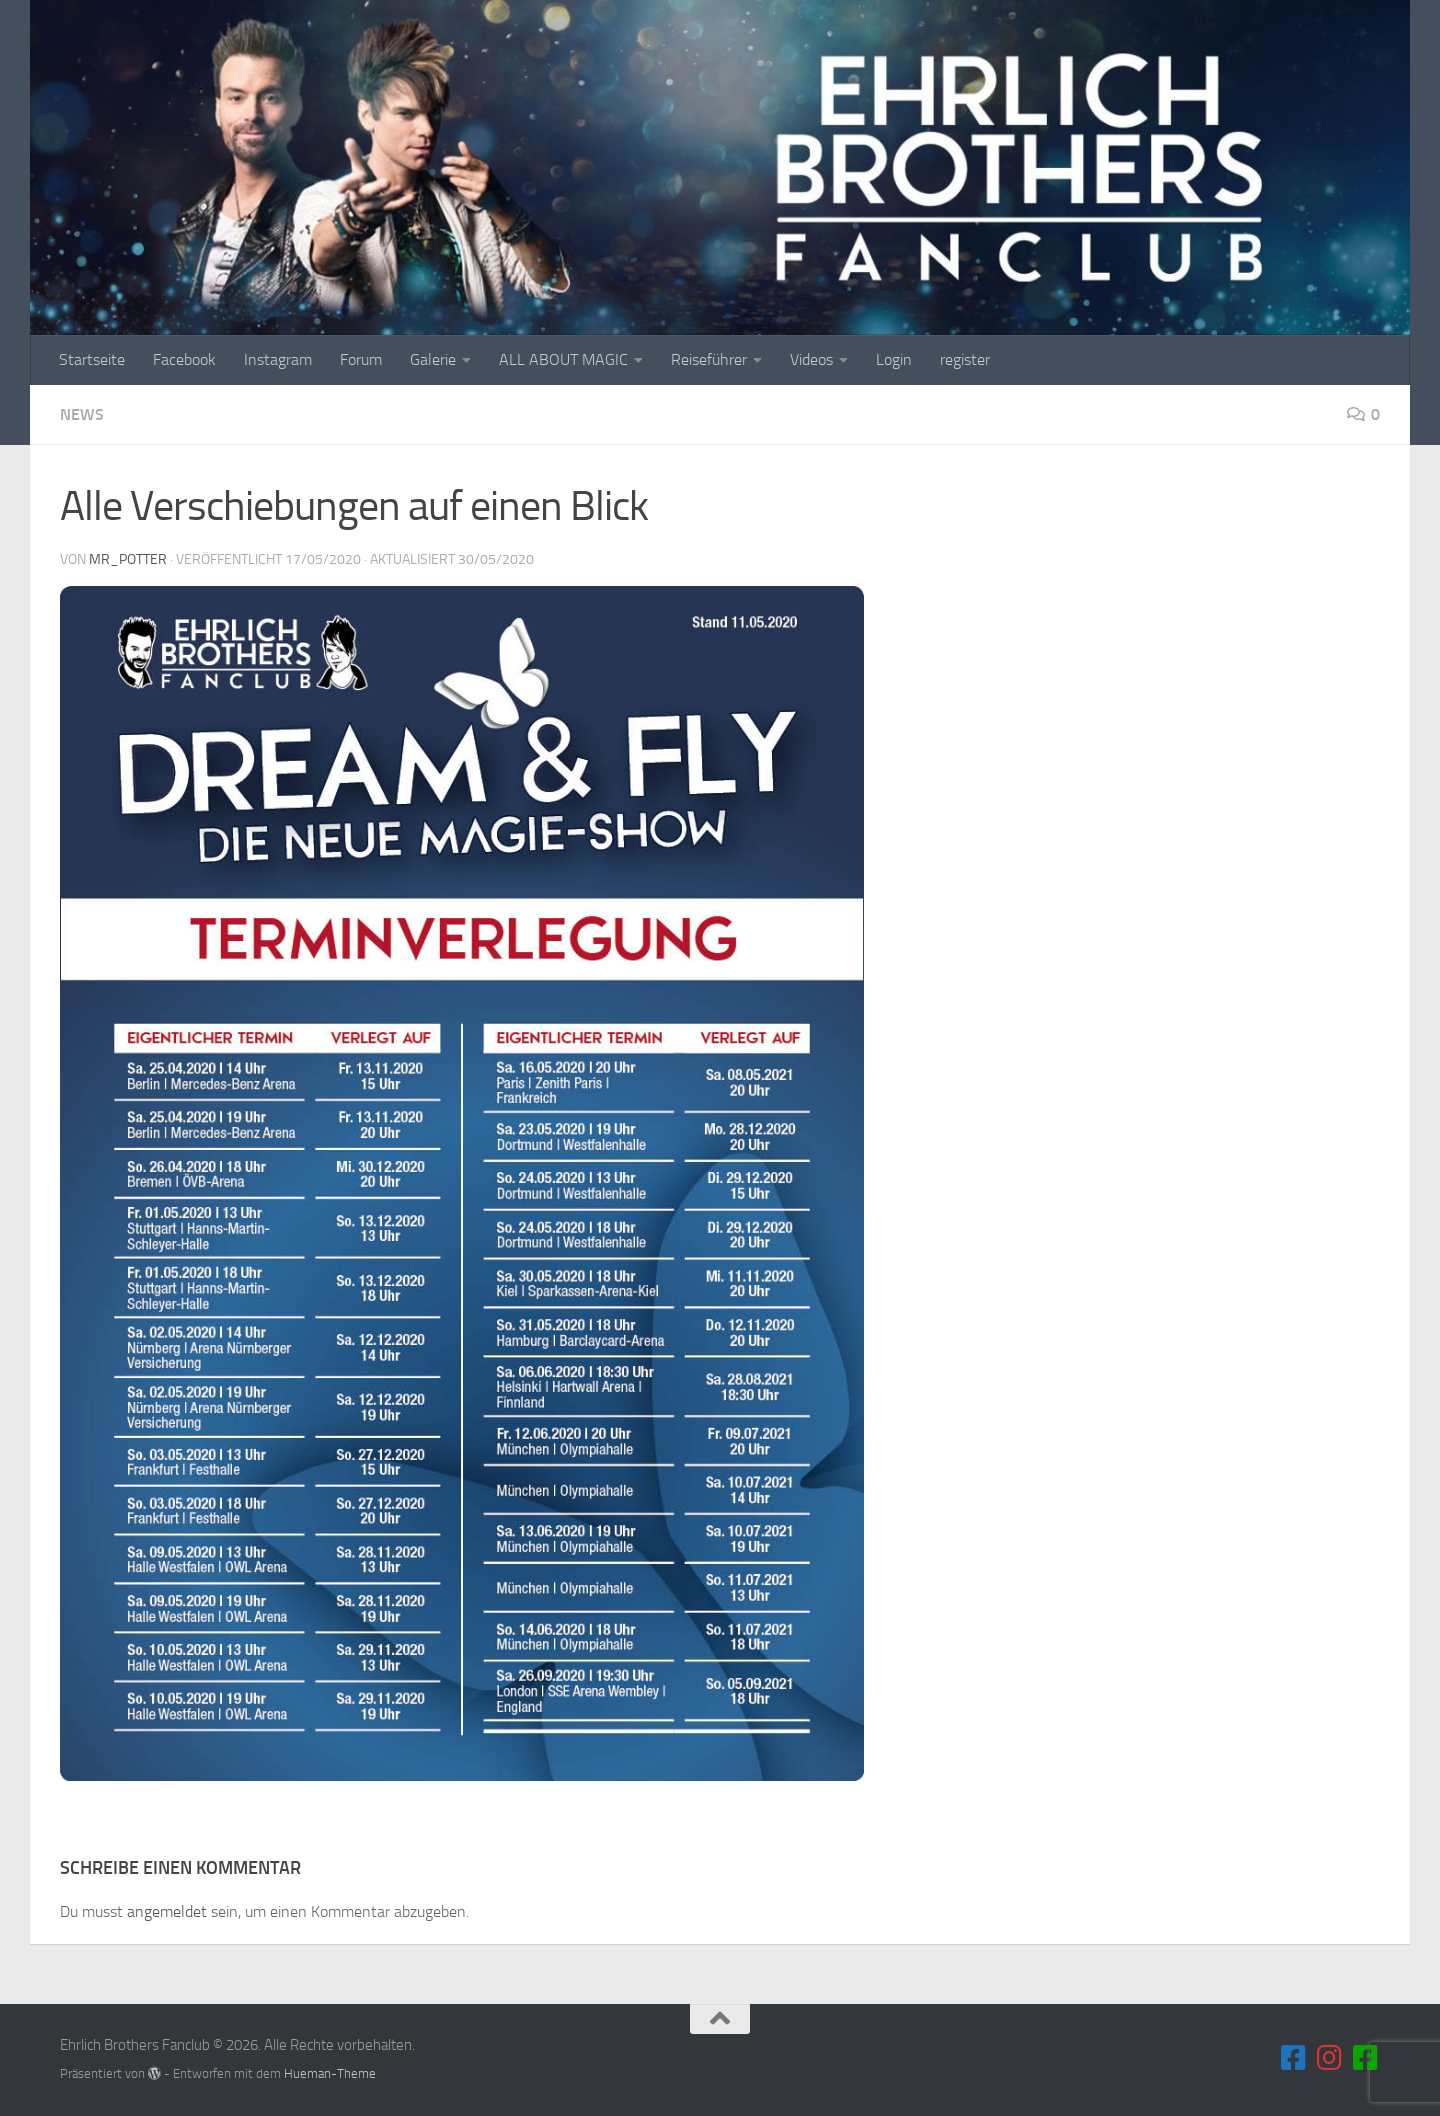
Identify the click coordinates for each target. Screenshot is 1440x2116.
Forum (361, 359)
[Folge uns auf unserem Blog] (1366, 2058)
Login (894, 359)
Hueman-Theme (330, 2073)
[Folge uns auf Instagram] (1330, 2058)
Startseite (92, 359)
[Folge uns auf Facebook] (1294, 2058)
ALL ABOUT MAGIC (563, 359)
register (965, 359)
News (82, 414)
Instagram (278, 359)
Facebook (184, 359)
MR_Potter (128, 559)
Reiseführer (709, 359)
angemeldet (167, 1911)
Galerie (433, 359)
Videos (811, 359)
